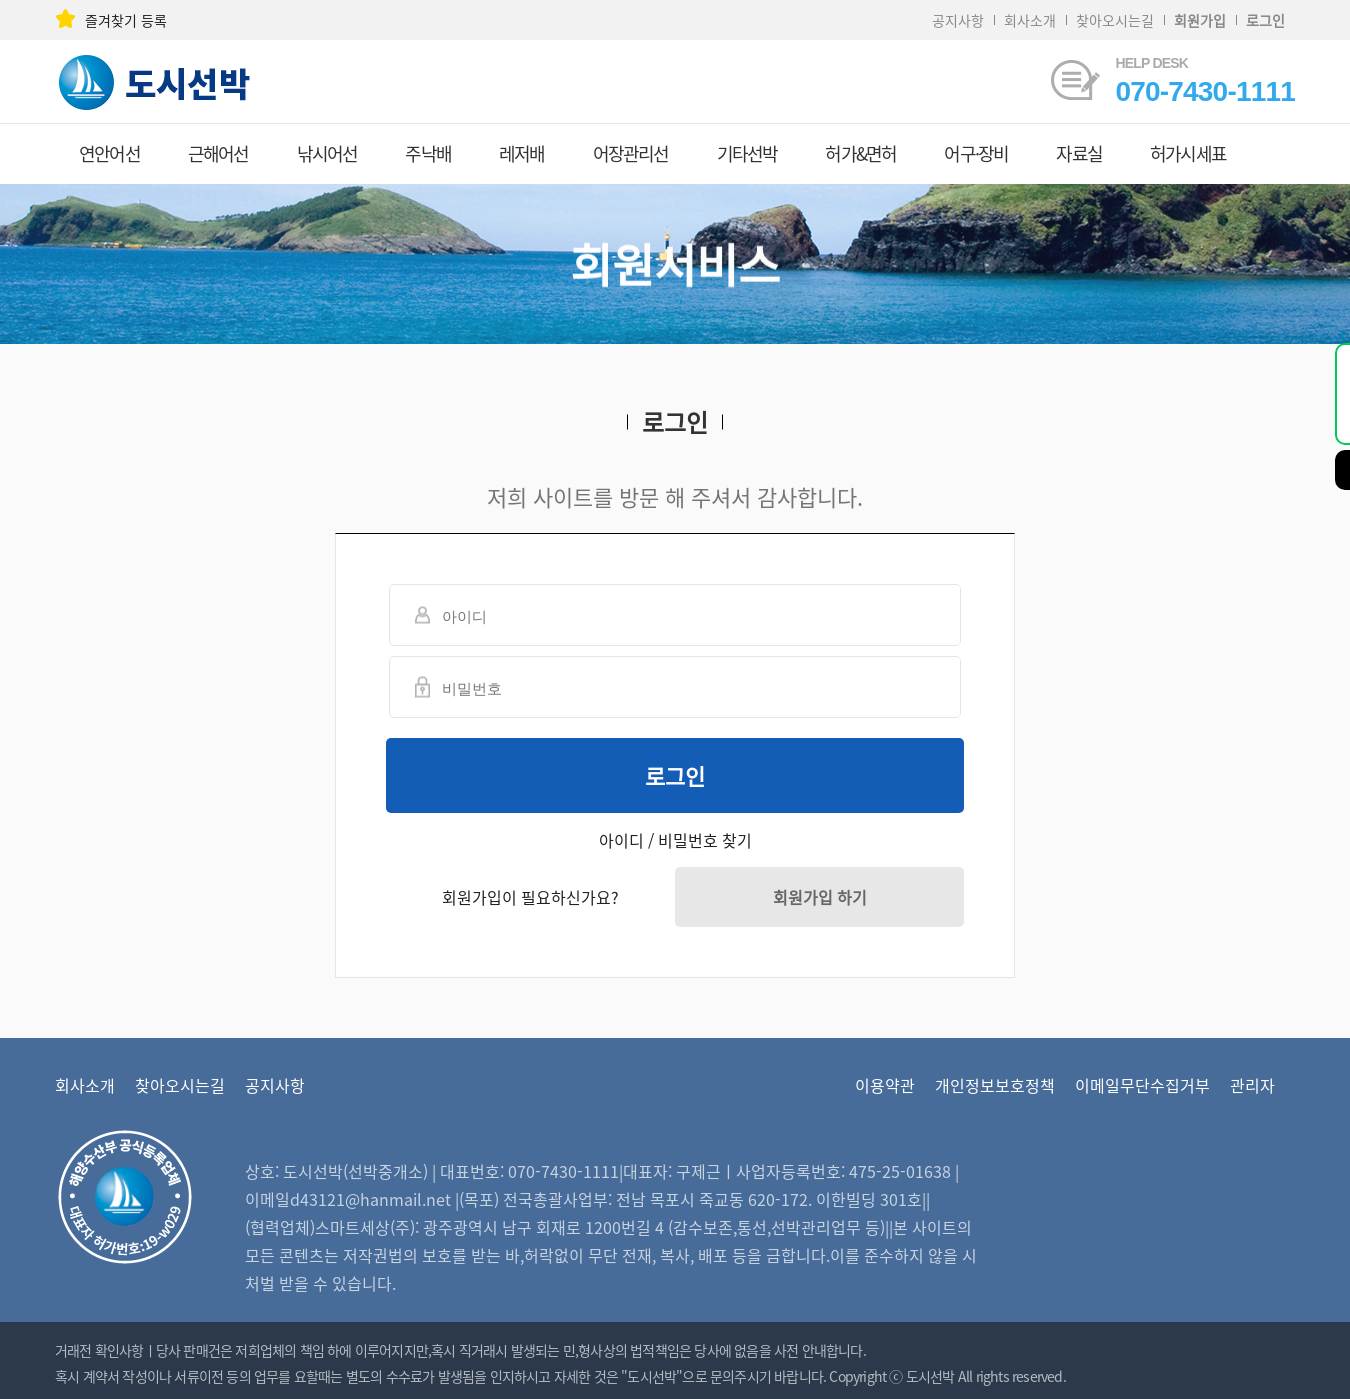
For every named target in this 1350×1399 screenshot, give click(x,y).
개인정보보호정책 (995, 1085)
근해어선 (218, 153)
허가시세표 (1188, 153)
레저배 (522, 153)
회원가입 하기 (820, 897)
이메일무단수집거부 (1142, 1085)
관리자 (1252, 1085)
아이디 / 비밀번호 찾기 (675, 840)
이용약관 (885, 1085)
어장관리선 (631, 153)
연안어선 (109, 153)
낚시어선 (327, 153)
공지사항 (958, 20)
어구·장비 (976, 153)
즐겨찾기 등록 (111, 20)
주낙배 (428, 153)
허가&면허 (860, 153)
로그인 (675, 775)
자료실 (1079, 153)
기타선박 (747, 153)
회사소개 (1030, 20)
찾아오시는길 (1115, 20)
